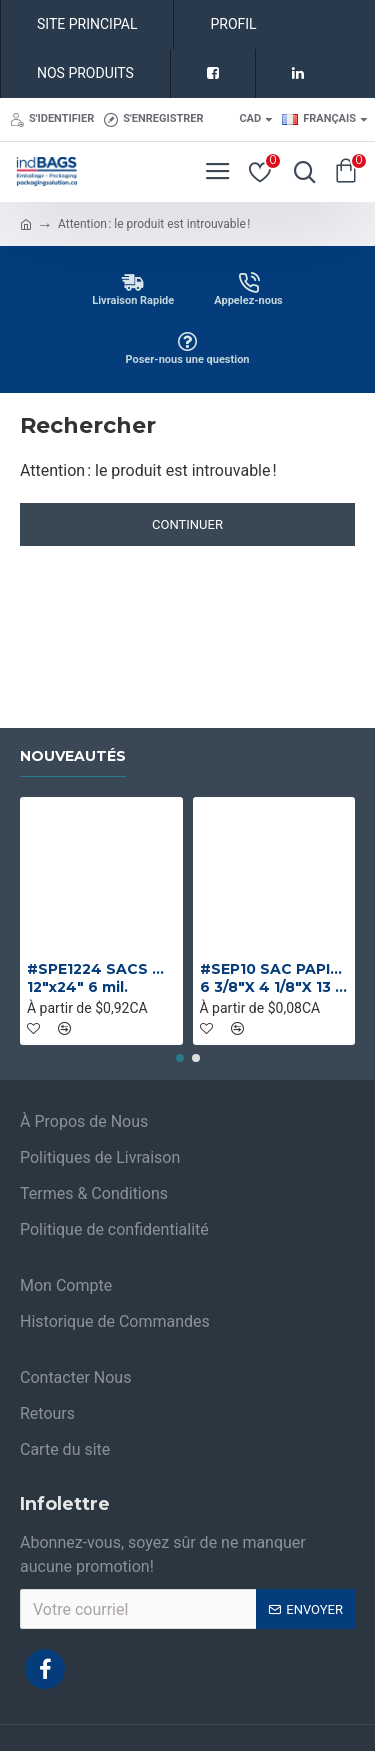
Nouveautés (73, 756)
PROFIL (233, 24)
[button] (180, 1058)
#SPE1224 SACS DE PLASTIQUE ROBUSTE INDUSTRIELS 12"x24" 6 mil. (101, 978)
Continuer (187, 524)
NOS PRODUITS (85, 73)
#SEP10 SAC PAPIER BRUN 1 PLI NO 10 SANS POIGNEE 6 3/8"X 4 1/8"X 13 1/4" (274, 978)
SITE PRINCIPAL (87, 24)
